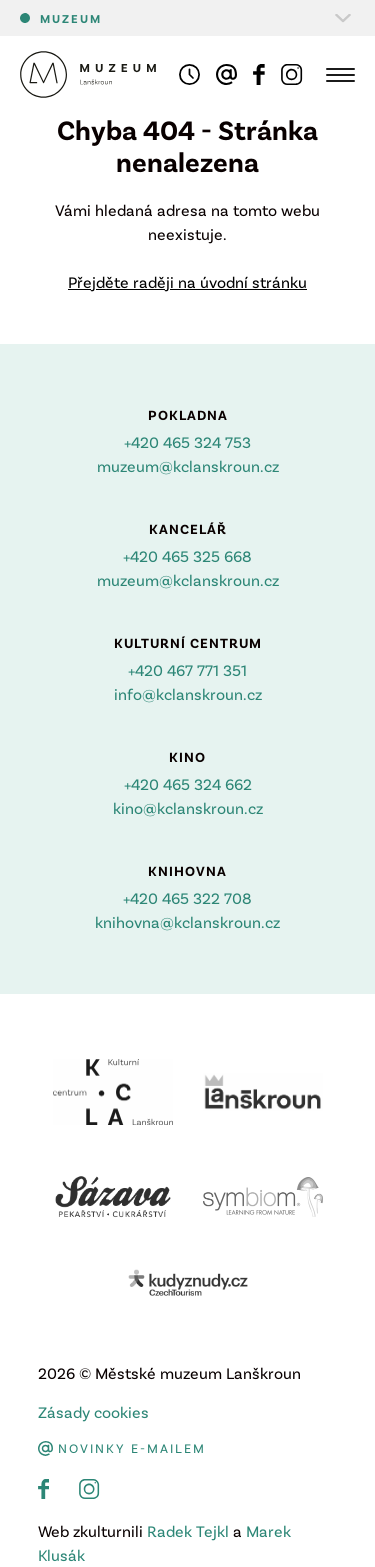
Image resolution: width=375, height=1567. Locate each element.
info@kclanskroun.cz (188, 693)
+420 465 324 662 (188, 783)
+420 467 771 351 (187, 669)
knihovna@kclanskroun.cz (187, 921)
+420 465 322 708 (187, 897)
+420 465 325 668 (187, 555)
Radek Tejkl (188, 1530)
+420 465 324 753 (187, 441)
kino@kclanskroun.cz (188, 807)
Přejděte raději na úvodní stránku (187, 281)
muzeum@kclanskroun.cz (188, 465)
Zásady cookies (93, 1411)
